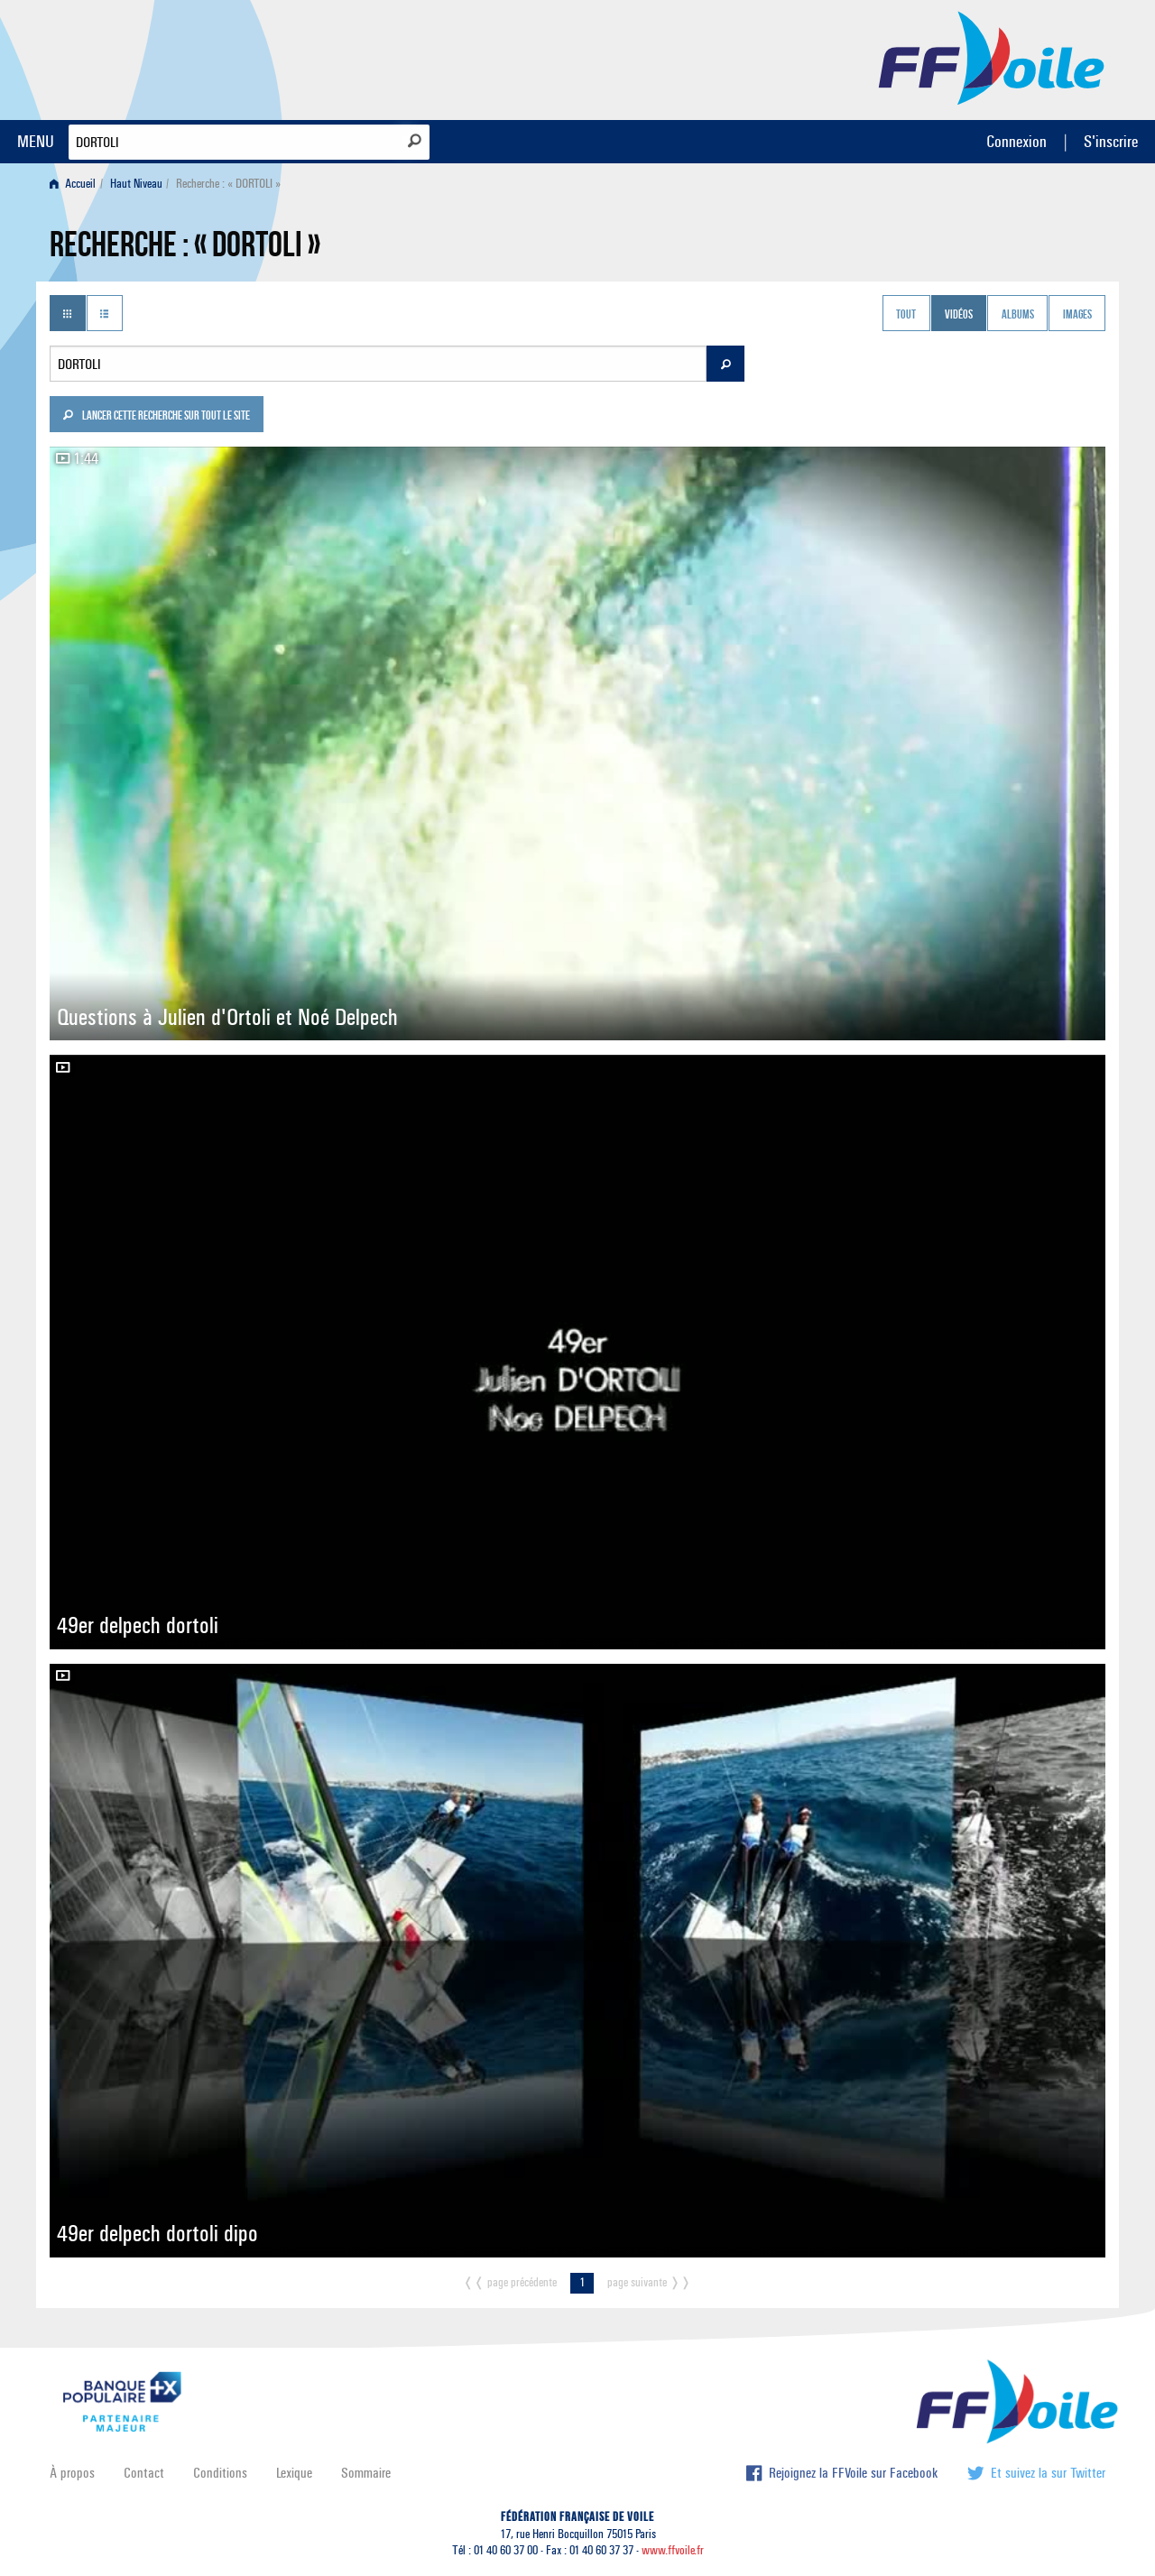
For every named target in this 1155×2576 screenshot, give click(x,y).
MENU (35, 141)
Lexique (294, 2472)
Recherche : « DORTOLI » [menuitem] (228, 183)
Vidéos (959, 315)
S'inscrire (1111, 141)
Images (1077, 315)
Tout (906, 315)
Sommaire (366, 2472)
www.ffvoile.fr (673, 2550)
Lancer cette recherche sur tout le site (156, 417)
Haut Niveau (136, 183)
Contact (144, 2472)
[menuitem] (76, 183)
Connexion (1016, 141)
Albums (1018, 315)
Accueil (73, 183)
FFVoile (991, 57)
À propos (72, 2472)
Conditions (220, 2472)
